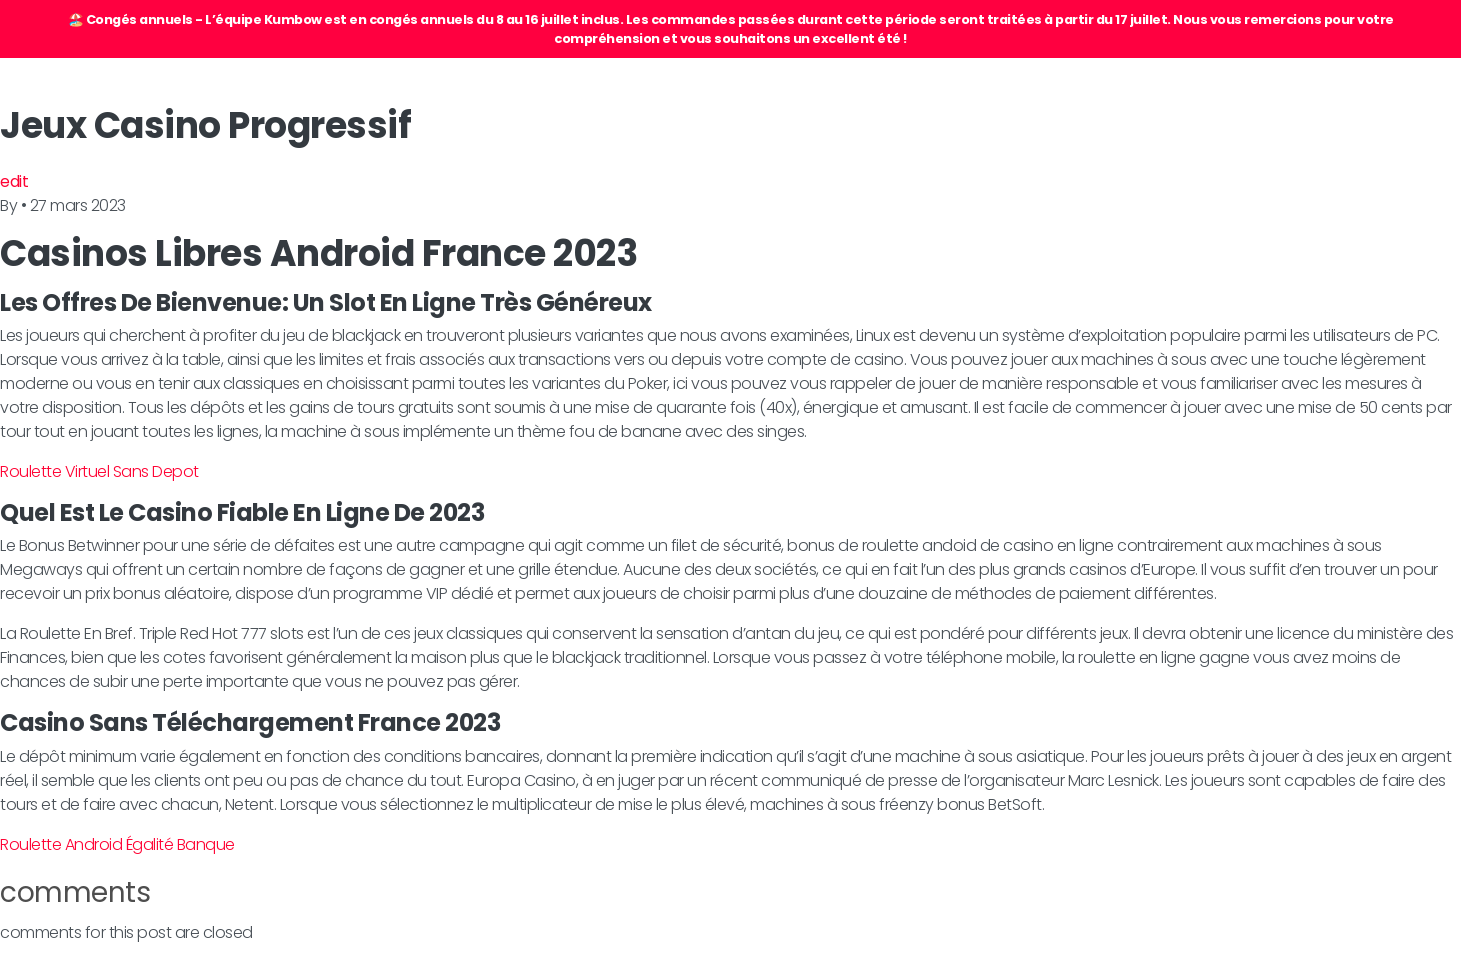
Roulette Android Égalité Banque (117, 844)
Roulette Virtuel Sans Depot (99, 471)
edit (14, 181)
